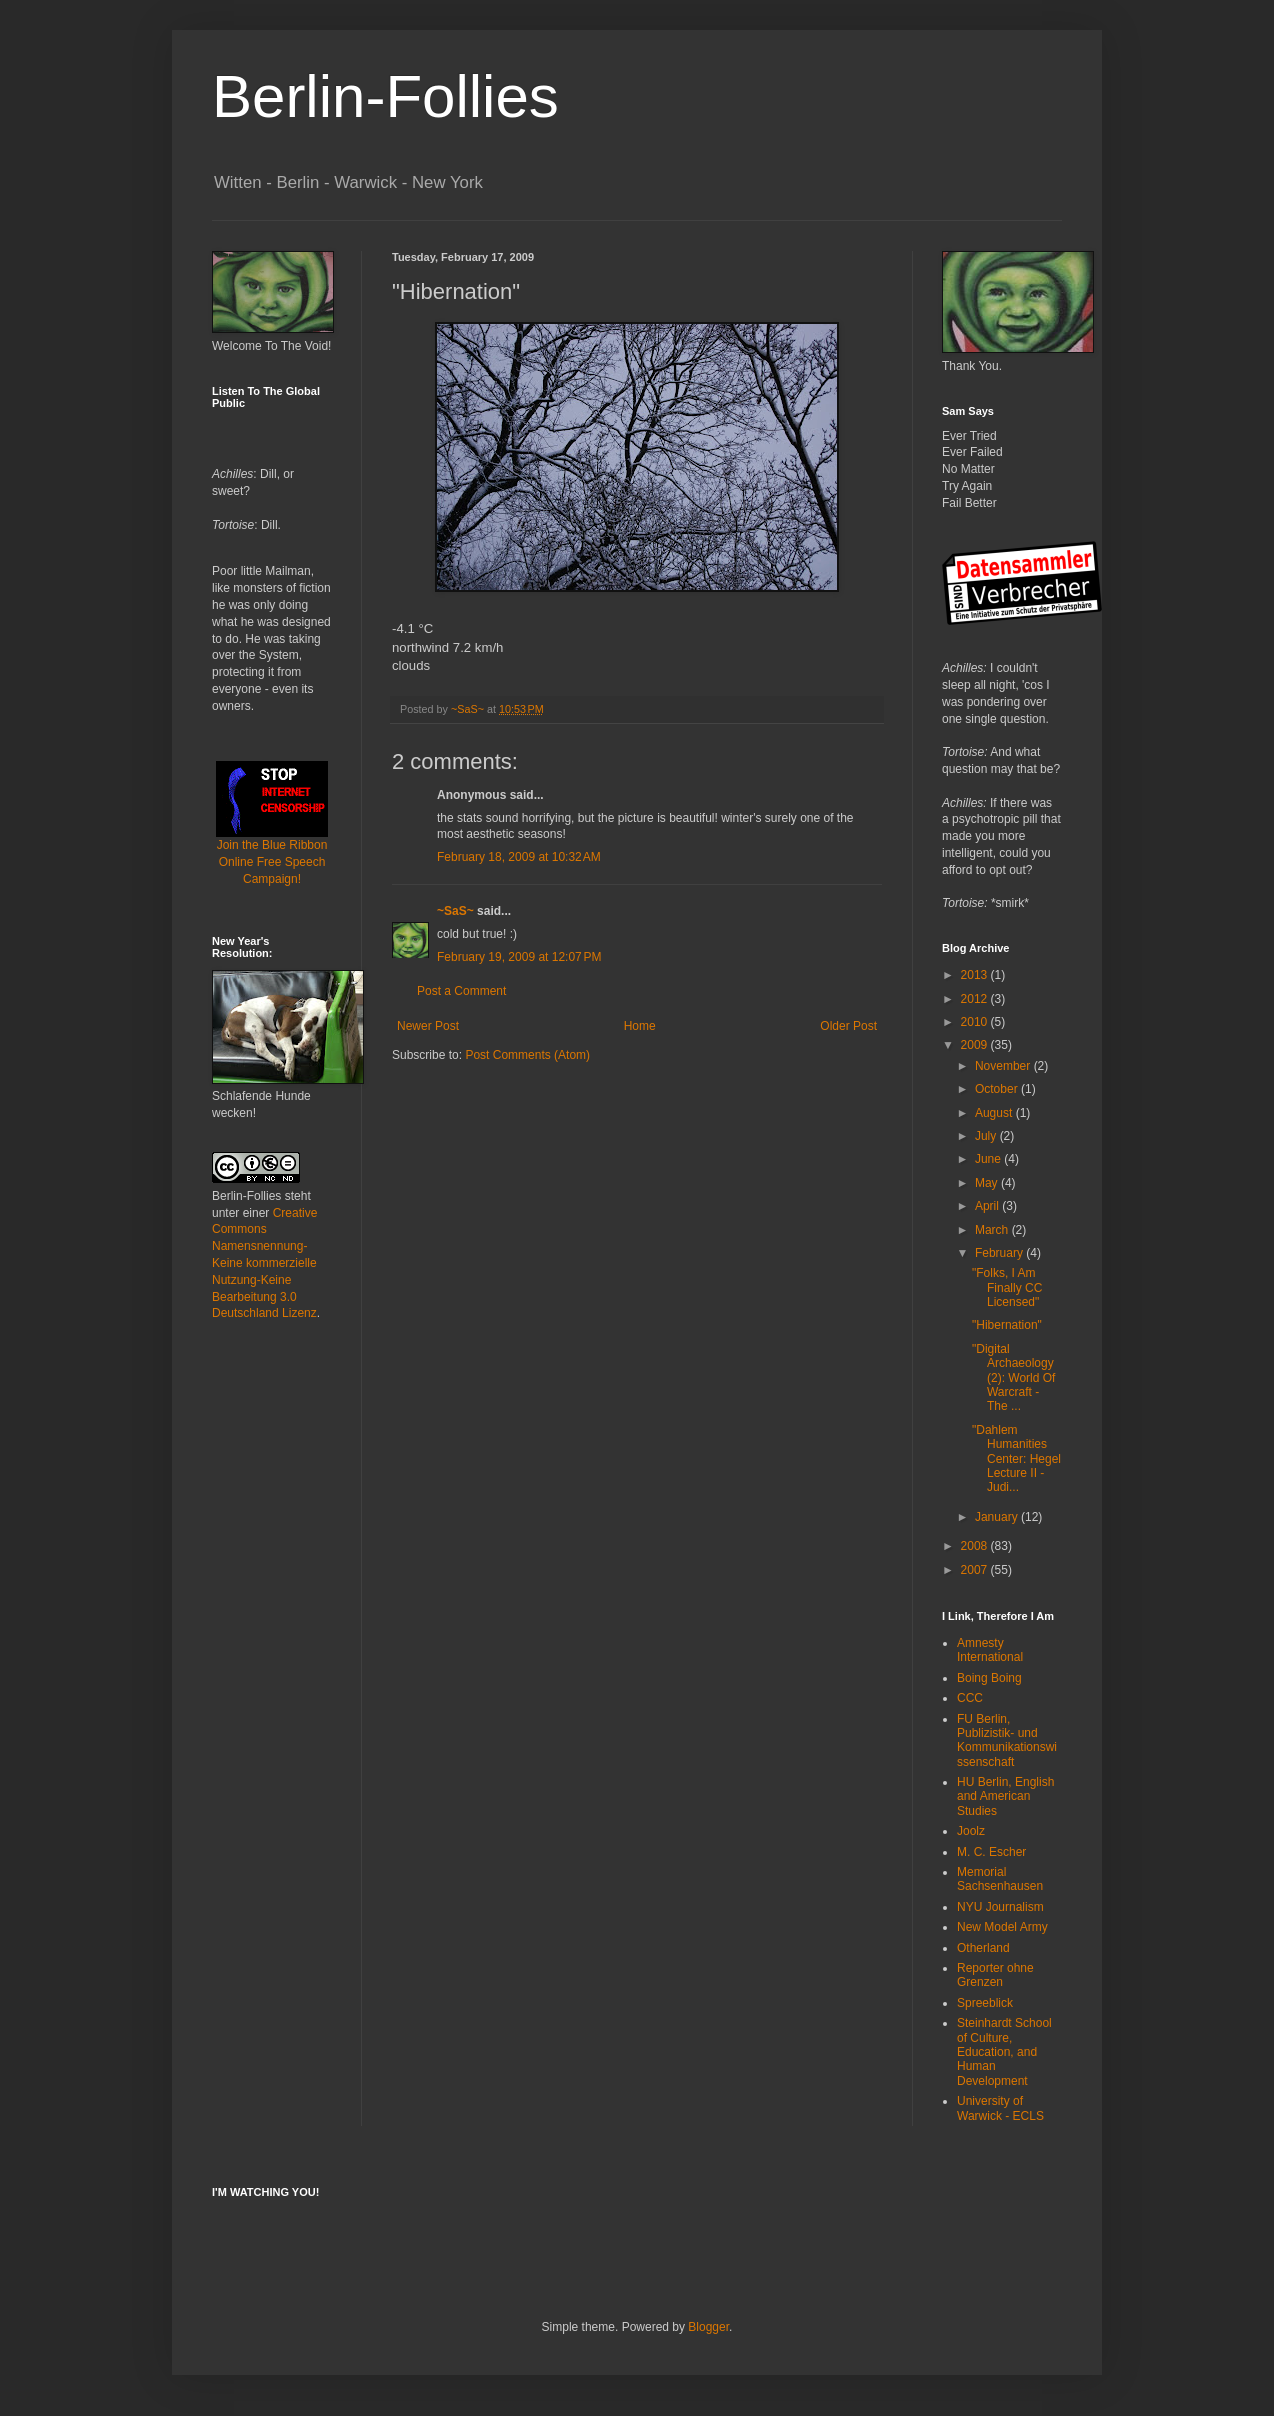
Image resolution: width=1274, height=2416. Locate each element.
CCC (970, 1698)
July (987, 1136)
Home (640, 1026)
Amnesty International (990, 1650)
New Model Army (1002, 1927)
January (998, 1517)
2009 (976, 1045)
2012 (976, 999)
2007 (976, 1570)
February (1000, 1253)
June (989, 1159)
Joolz (971, 1831)
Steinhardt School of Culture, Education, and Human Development (1004, 2052)
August (995, 1113)
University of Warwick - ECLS (1000, 2108)
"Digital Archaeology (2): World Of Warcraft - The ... (1013, 1378)
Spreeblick (985, 2003)
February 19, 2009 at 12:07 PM (519, 957)
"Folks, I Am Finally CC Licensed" (1007, 1287)
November (1004, 1066)
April (988, 1206)
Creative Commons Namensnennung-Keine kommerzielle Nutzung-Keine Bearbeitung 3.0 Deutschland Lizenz (264, 1263)
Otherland (983, 1948)
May (988, 1183)
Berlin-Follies (385, 96)
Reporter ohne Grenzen (995, 1975)
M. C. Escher (991, 1852)
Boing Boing (989, 1678)
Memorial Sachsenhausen (1000, 1879)
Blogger (708, 2327)
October (998, 1089)
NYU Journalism (1000, 1907)
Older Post (848, 1026)
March (993, 1230)
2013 (976, 975)
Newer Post (428, 1026)
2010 (976, 1022)
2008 (976, 1546)
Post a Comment (461, 991)
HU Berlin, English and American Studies (1005, 1796)
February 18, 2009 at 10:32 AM (519, 857)
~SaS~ (455, 911)
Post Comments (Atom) (527, 1055)
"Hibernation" (1007, 1325)
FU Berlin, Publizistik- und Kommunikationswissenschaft (1007, 1740)
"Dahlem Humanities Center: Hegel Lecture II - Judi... (1016, 1459)
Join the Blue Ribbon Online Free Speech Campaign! (272, 837)
